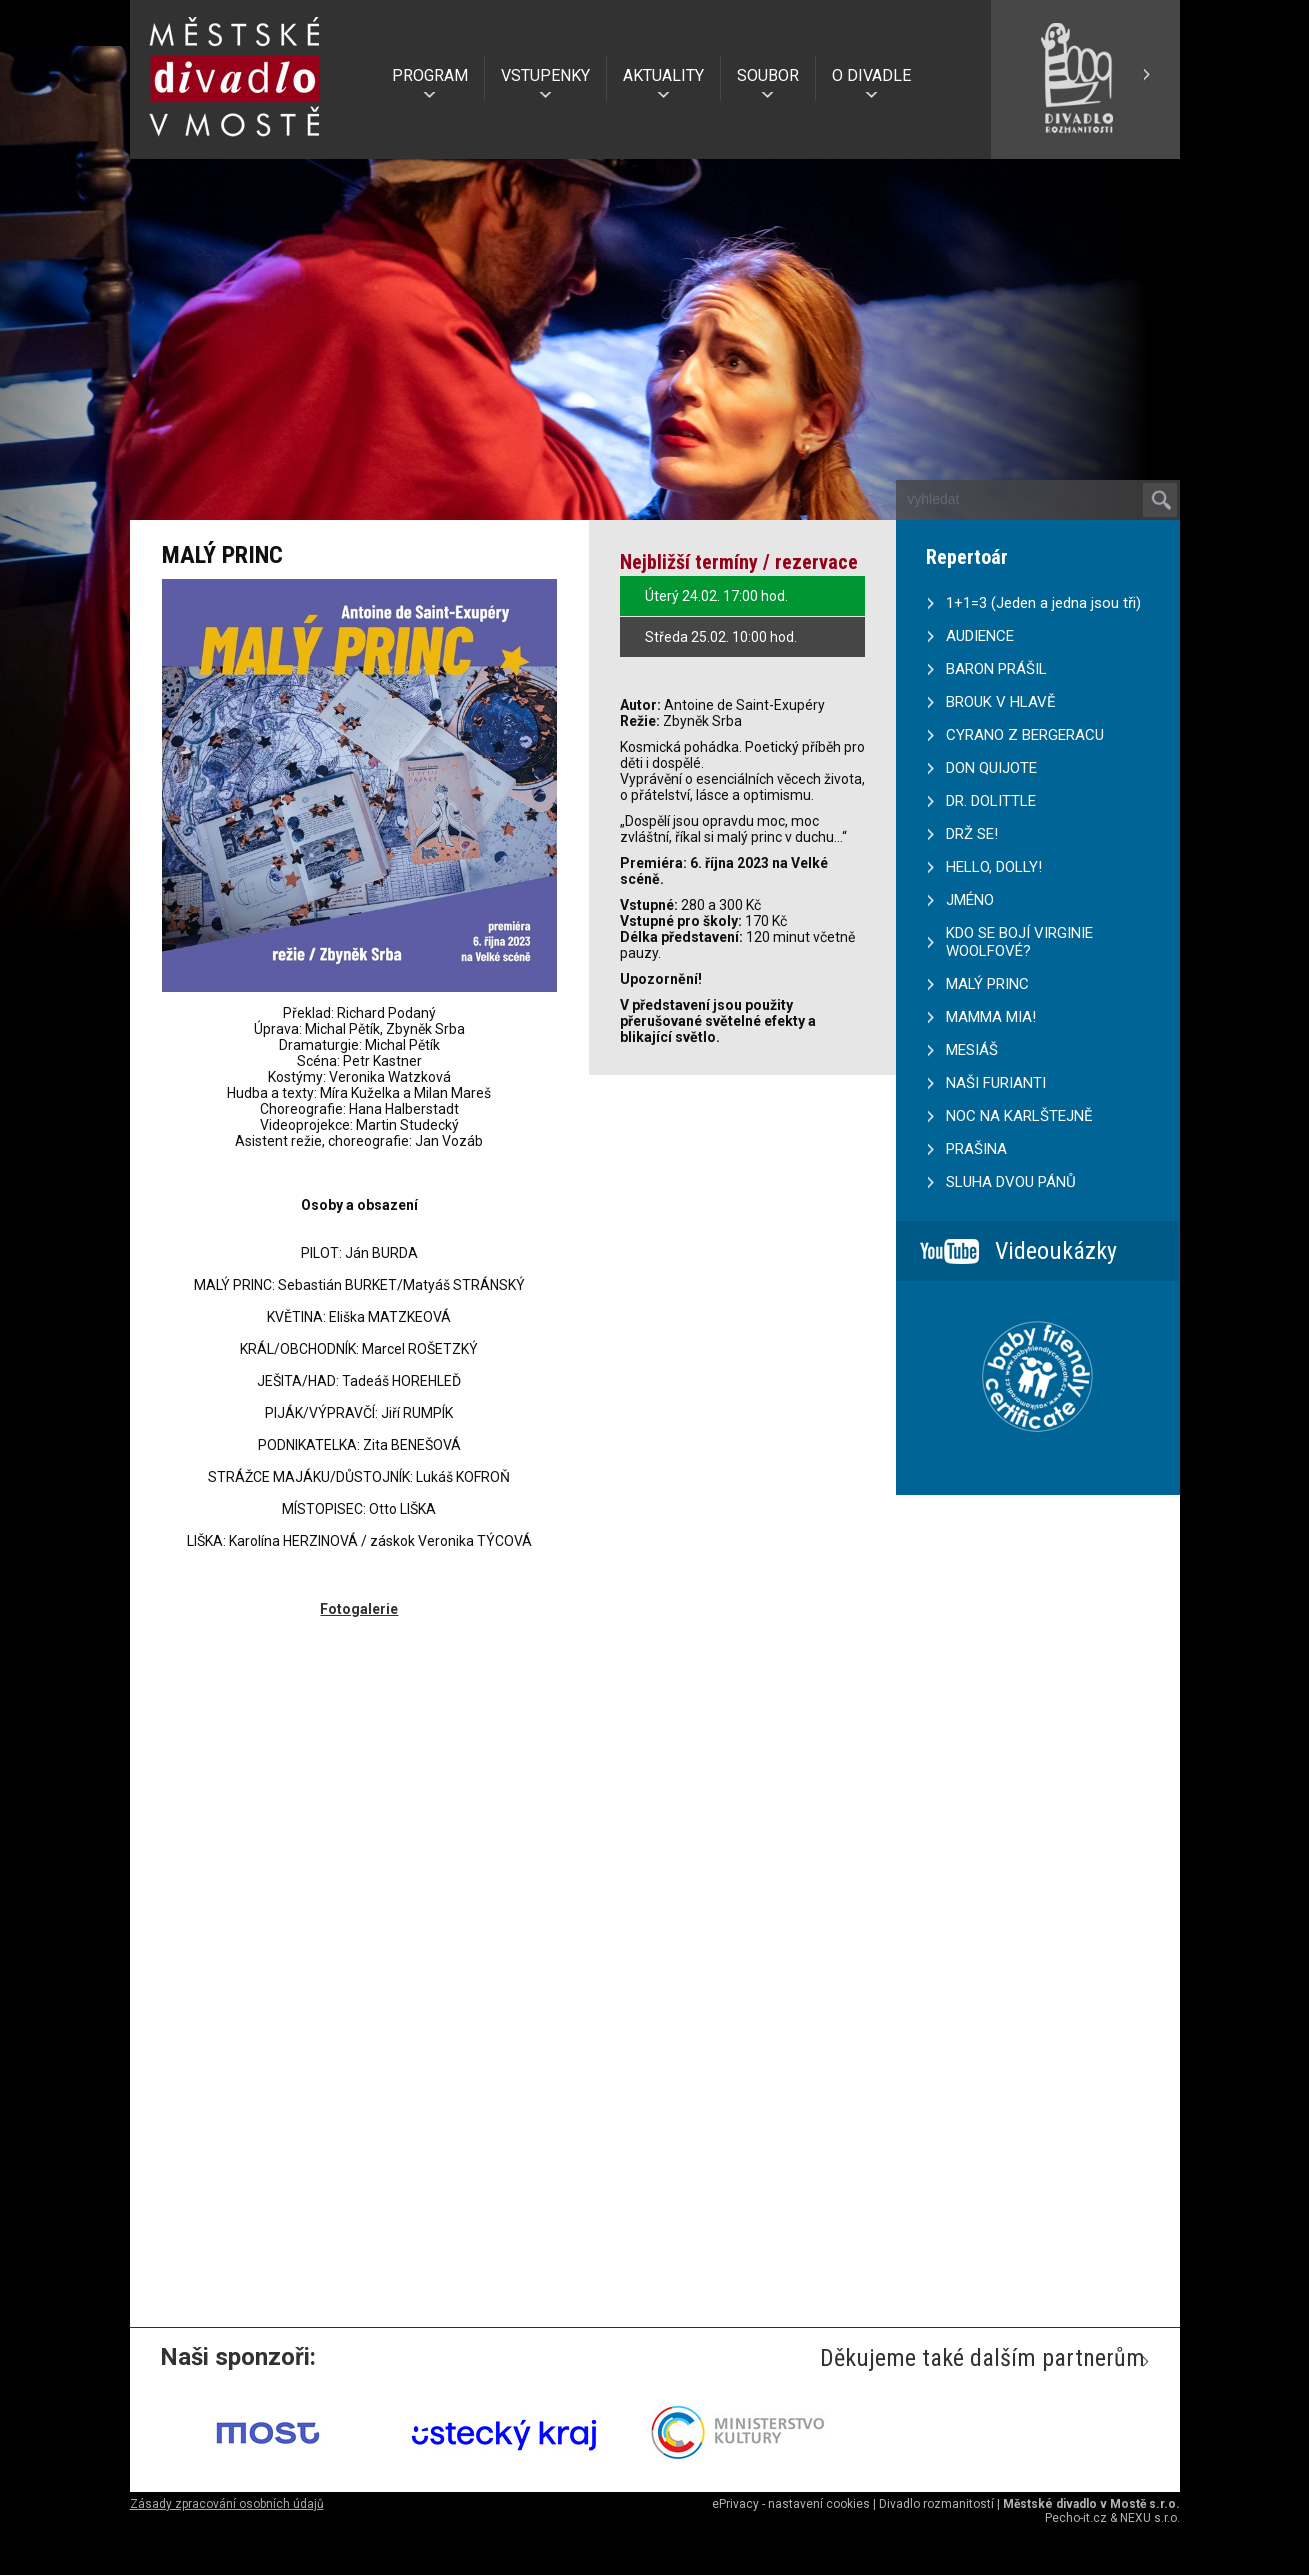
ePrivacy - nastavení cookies (791, 2504)
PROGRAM (430, 75)
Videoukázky (1056, 1251)
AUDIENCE (980, 636)
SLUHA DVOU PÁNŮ (1011, 1182)
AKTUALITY (663, 75)
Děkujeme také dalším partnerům (982, 2358)
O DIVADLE (871, 75)
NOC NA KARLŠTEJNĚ (1019, 1116)
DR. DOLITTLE (991, 801)
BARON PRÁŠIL (996, 669)
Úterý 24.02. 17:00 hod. (716, 596)
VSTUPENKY (545, 75)
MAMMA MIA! (991, 1017)
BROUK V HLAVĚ (1001, 702)
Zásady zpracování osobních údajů (227, 2504)
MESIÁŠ (972, 1050)
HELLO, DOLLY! (994, 867)
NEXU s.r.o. (1150, 2518)
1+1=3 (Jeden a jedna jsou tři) (1043, 603)
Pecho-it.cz (1076, 2518)
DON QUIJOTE (991, 768)
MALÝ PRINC (987, 984)
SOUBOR (768, 75)
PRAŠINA (976, 1149)
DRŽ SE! (972, 834)
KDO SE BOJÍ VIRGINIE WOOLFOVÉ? (1019, 942)
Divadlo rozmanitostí (936, 2504)
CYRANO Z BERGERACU (1025, 735)
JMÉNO (970, 900)
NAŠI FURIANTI (996, 1083)
